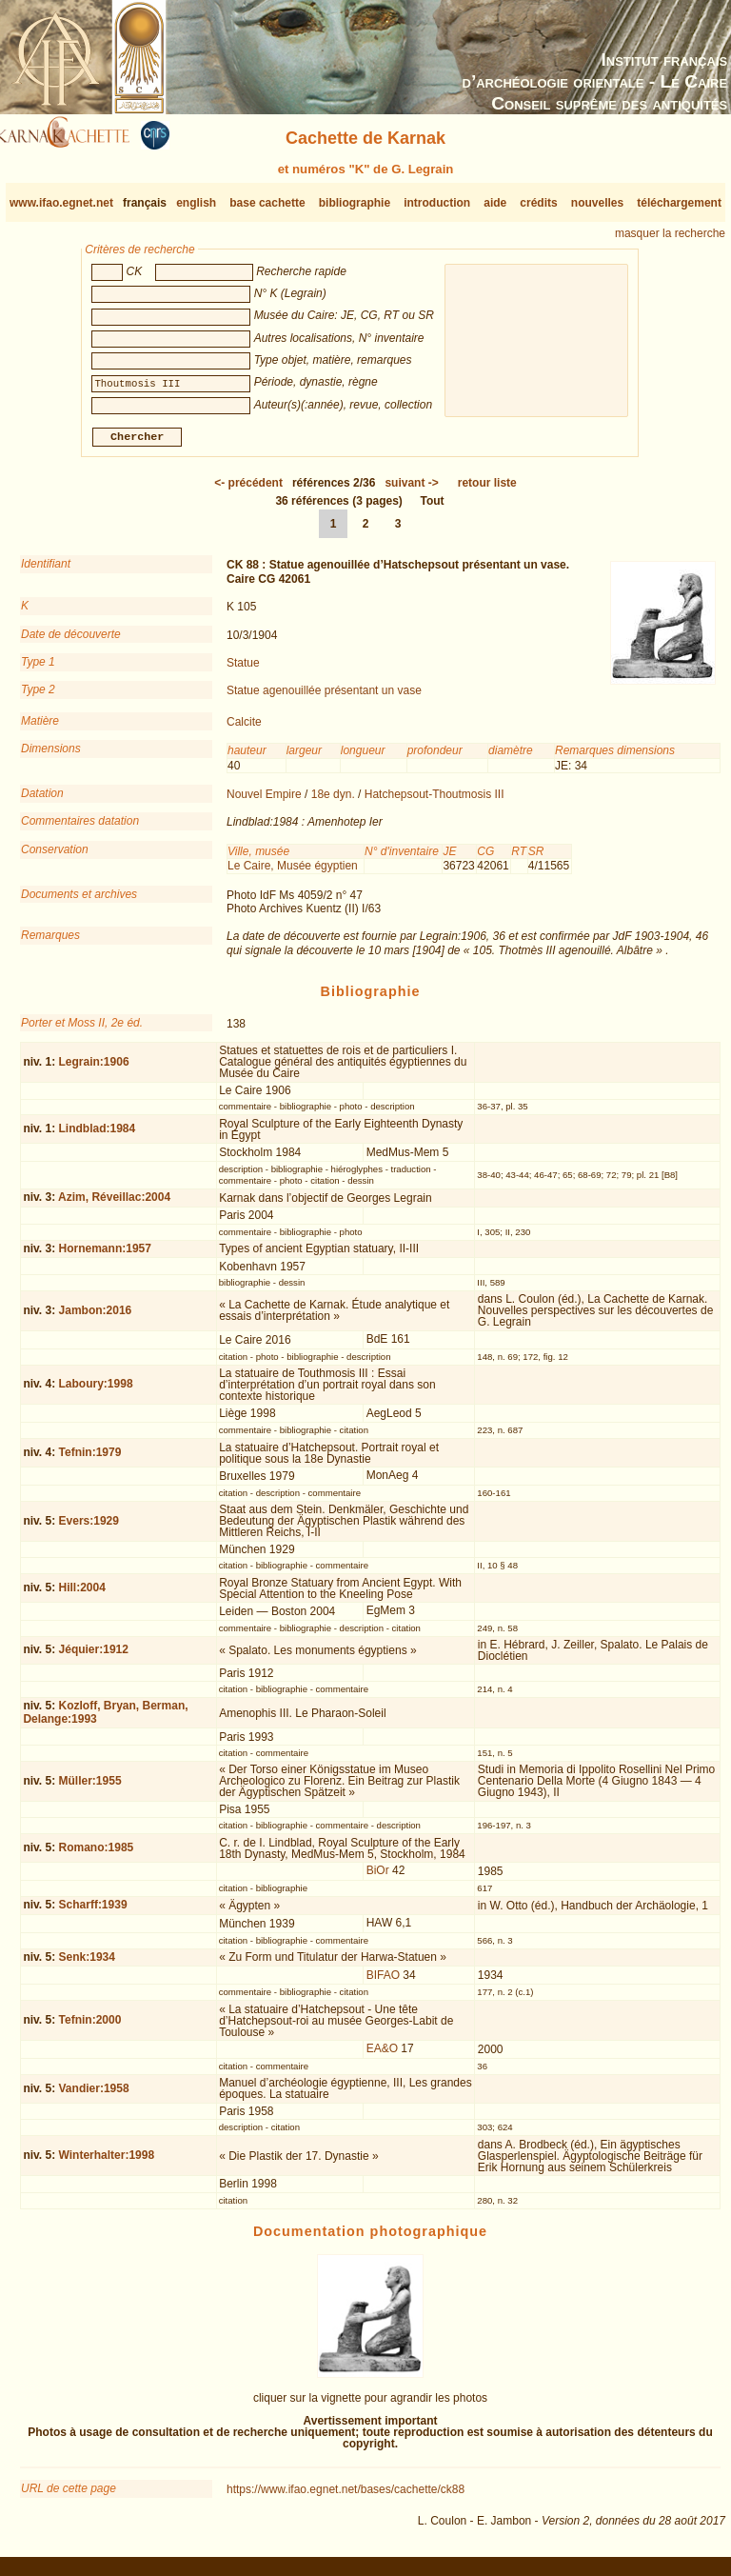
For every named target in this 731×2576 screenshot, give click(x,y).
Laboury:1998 (96, 1391)
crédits (538, 203)
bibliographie (354, 203)
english (196, 203)
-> (411, 490)
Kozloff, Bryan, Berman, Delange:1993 (105, 1719)
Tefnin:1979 (90, 1460)
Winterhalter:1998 (107, 2162)
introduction (437, 203)
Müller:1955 (90, 1788)
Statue (243, 670)
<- (248, 490)
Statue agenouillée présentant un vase (324, 698)
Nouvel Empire (264, 802)
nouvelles (597, 203)
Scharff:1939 (93, 1912)
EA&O (382, 2056)
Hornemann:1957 (105, 1256)
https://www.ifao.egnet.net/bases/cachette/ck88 (345, 2497)
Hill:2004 (82, 1595)
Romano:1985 (96, 1855)
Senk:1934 (87, 1964)
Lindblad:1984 (97, 1136)
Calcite (244, 729)
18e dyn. (333, 802)
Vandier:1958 (94, 2096)
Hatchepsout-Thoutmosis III (434, 802)
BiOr (377, 1878)
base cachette (267, 203)
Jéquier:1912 (93, 1657)
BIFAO (383, 1982)
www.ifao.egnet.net (61, 203)
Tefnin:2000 (90, 2027)
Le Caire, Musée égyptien (292, 873)
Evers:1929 (89, 1527)
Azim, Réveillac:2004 (114, 1204)
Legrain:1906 (94, 1069)
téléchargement (679, 203)
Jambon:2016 (95, 1318)
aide (495, 203)
